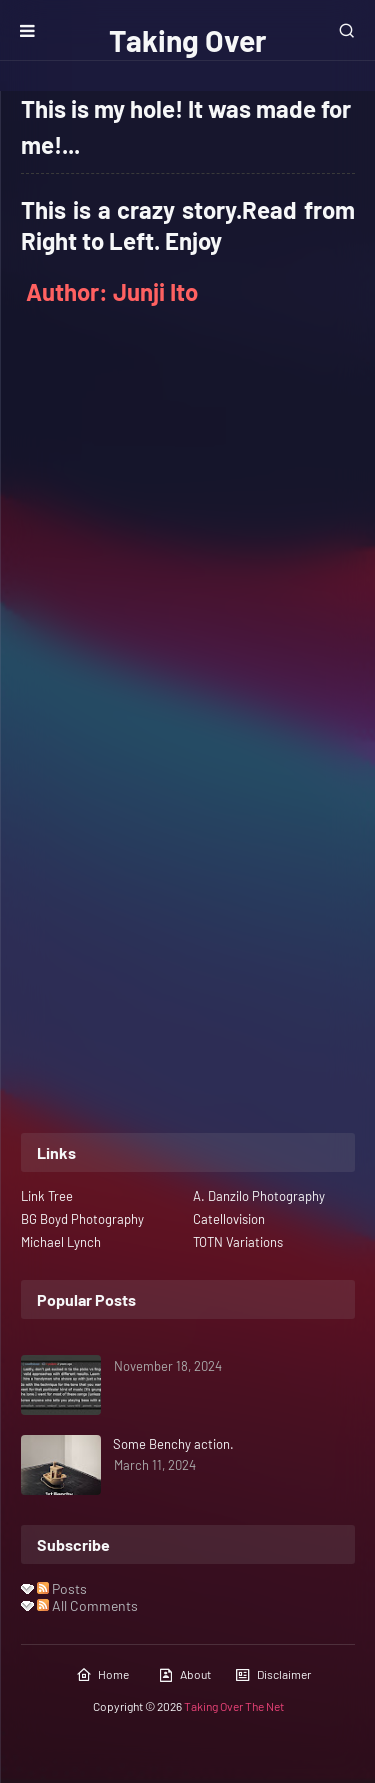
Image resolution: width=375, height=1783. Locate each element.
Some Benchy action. (173, 1444)
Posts (62, 1588)
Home (102, 1675)
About (184, 1675)
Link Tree (47, 1196)
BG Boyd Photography (82, 1219)
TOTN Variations (238, 1242)
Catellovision (229, 1219)
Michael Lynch (61, 1242)
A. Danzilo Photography (259, 1196)
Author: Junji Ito (112, 291)
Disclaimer (273, 1675)
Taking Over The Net (234, 1706)
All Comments (87, 1605)
